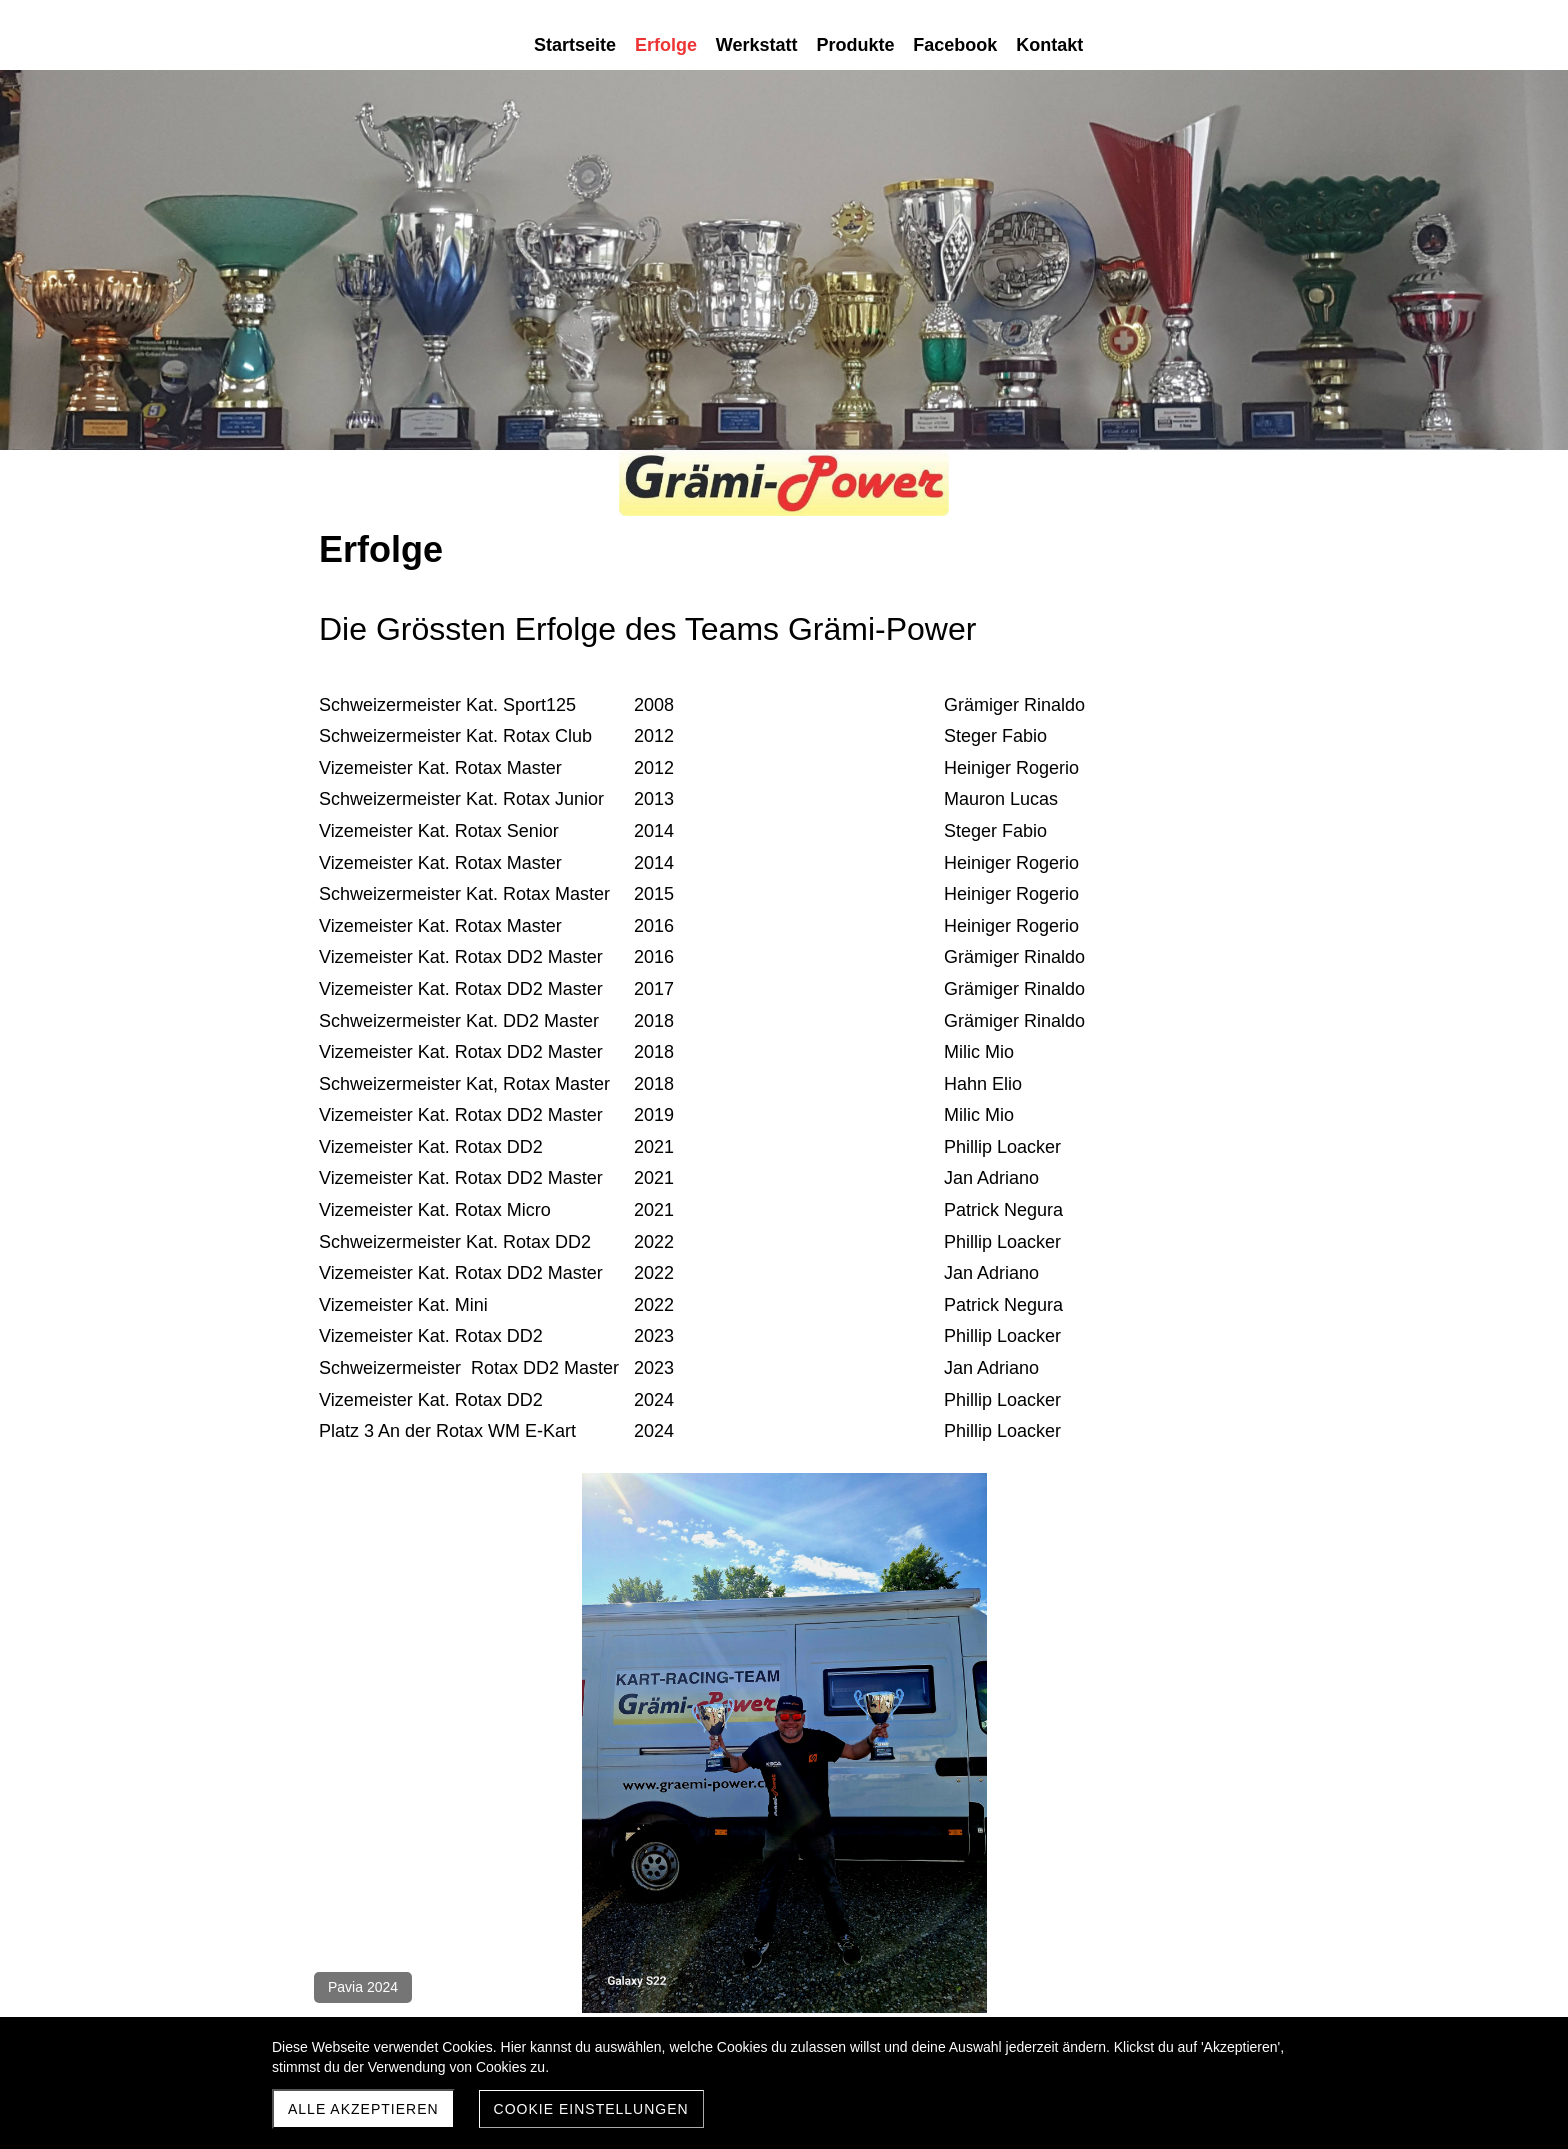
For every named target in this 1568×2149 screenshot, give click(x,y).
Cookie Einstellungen (591, 2109)
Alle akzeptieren (363, 2109)
